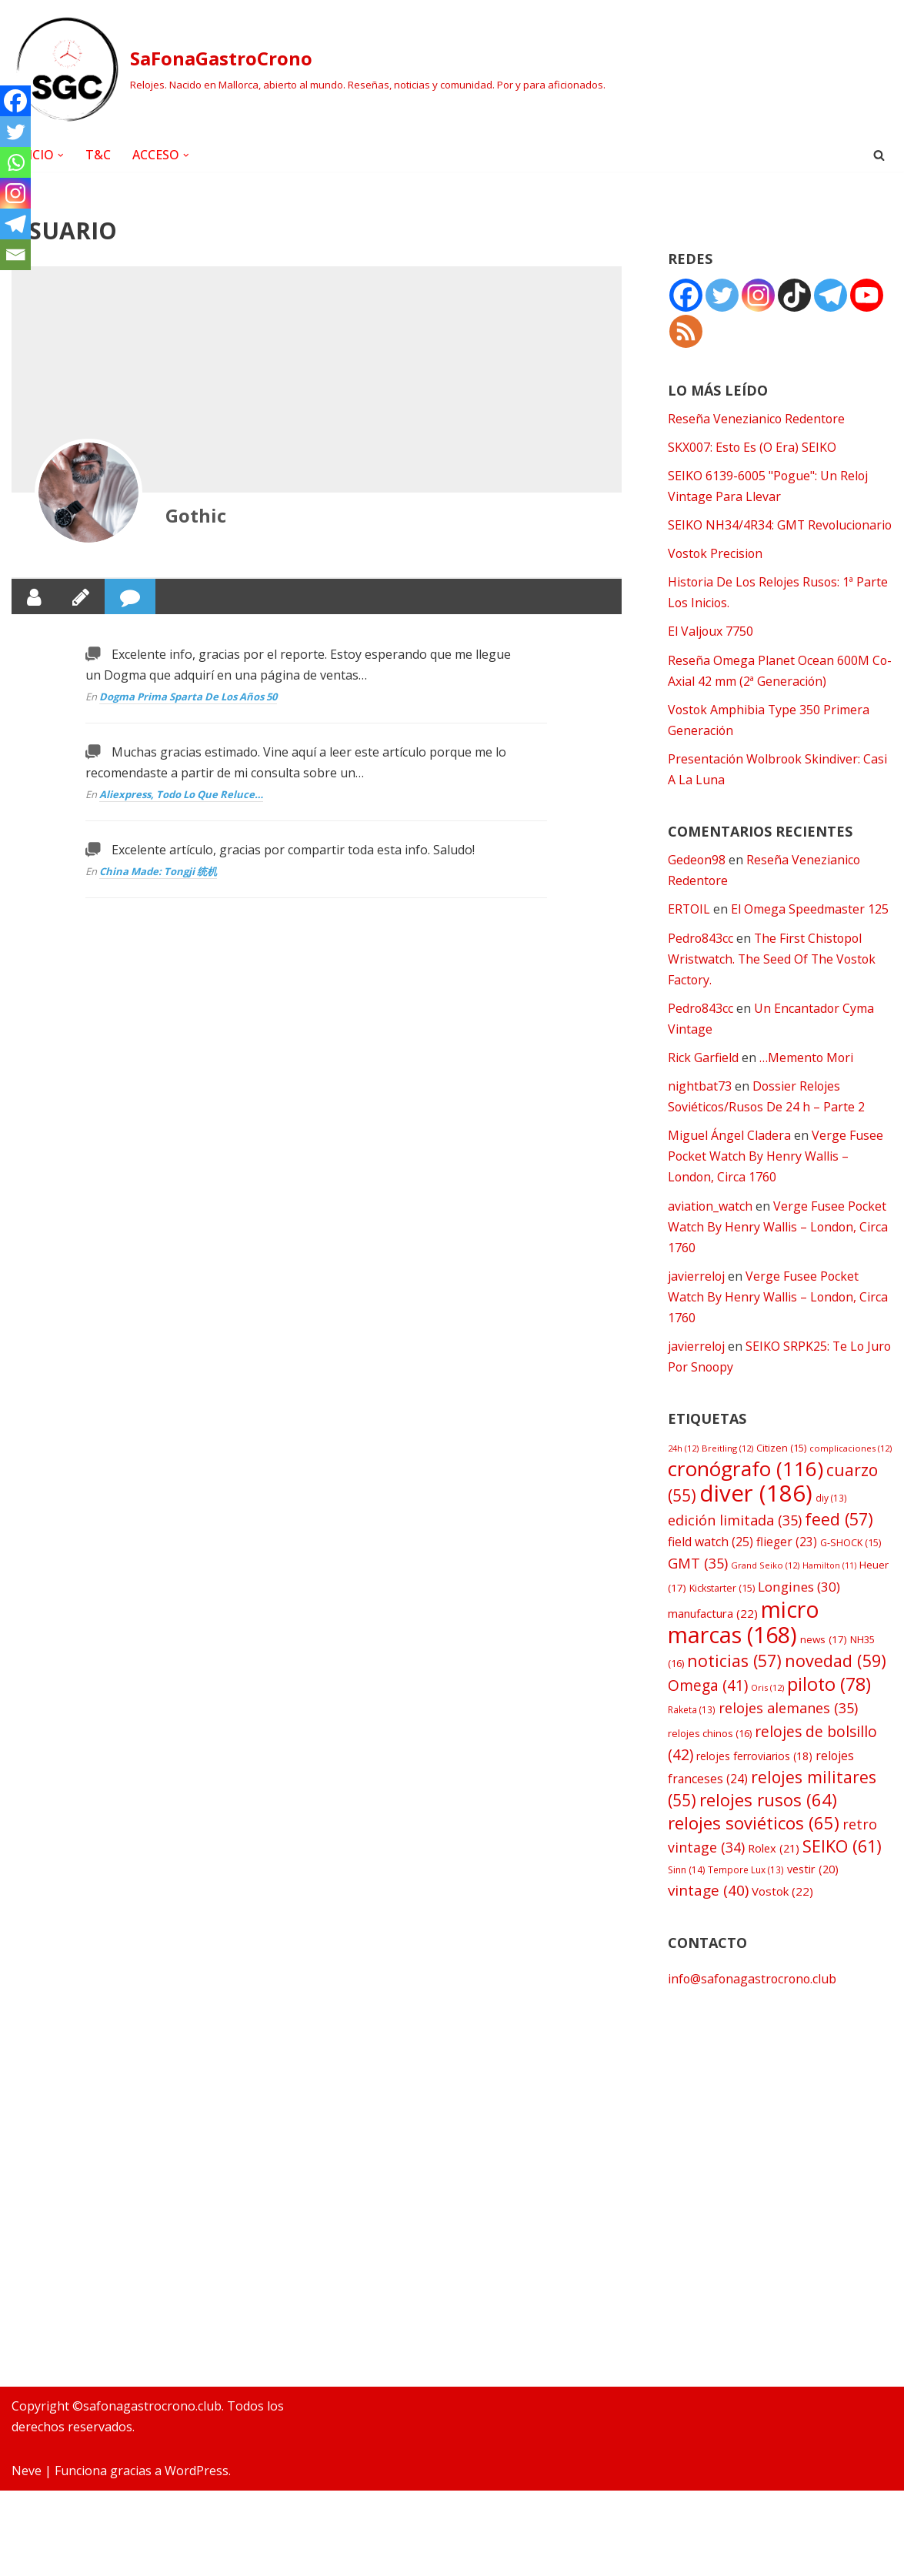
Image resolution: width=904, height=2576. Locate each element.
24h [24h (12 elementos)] (683, 1472)
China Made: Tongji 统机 (158, 872)
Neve (27, 2556)
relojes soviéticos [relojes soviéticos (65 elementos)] (753, 1847)
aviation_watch (710, 1229)
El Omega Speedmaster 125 (810, 932)
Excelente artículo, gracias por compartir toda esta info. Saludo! (293, 850)
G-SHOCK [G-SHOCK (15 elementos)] (850, 1566)
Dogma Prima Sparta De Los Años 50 (188, 696)
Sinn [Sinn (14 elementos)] (686, 1895)
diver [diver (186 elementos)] (755, 1517)
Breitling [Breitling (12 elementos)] (727, 1472)
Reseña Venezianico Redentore (757, 418)
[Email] (15, 254)
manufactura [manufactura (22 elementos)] (713, 1637)
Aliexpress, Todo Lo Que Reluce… (181, 795)
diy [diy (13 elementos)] (831, 1521)
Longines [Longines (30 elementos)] (799, 1611)
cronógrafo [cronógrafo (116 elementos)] (745, 1493)
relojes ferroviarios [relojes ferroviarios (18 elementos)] (754, 1780)
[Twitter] (15, 131)
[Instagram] (15, 193)
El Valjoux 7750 (711, 653)
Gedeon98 (697, 882)
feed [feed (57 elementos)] (839, 1543)
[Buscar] (879, 155)
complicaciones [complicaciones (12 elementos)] (850, 1472)
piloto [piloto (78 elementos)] (829, 1708)
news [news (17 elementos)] (823, 1664)
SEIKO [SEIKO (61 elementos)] (842, 1871)
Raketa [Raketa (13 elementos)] (692, 1735)
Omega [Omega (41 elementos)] (708, 1710)
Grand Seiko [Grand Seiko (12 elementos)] (765, 1589)
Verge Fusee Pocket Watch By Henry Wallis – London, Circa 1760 (775, 1179)
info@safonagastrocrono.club (754, 2004)
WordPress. (198, 2556)
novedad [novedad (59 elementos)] (835, 1685)
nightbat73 (700, 1109)
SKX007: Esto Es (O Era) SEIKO (752, 447)
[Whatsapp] (15, 162)
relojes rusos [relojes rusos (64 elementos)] (768, 1824)
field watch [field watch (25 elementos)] (710, 1565)
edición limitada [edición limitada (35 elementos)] (735, 1544)
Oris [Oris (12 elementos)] (767, 1712)
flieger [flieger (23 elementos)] (786, 1566)
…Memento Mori (807, 1080)
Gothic (195, 515)
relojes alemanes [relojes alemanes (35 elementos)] (788, 1733)
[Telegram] (15, 224)
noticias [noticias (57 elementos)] (734, 1685)
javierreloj (697, 1299)
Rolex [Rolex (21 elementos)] (773, 1873)
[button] (61, 155)
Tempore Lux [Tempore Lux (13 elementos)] (746, 1895)
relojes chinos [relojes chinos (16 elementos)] (710, 1758)
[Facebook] (15, 100)
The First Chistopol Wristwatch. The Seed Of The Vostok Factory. (773, 981)
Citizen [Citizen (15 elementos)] (781, 1471)
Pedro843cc (701, 960)
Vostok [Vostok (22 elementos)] (782, 1916)
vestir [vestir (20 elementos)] (813, 1894)
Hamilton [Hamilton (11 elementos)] (829, 1589)
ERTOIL (689, 932)
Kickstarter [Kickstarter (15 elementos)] (722, 1612)
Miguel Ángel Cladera (729, 1158)
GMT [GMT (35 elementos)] (698, 1587)
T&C (98, 154)
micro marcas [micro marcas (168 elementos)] (743, 1646)
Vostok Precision (716, 574)
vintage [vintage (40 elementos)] (708, 1916)
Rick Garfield (703, 1080)
